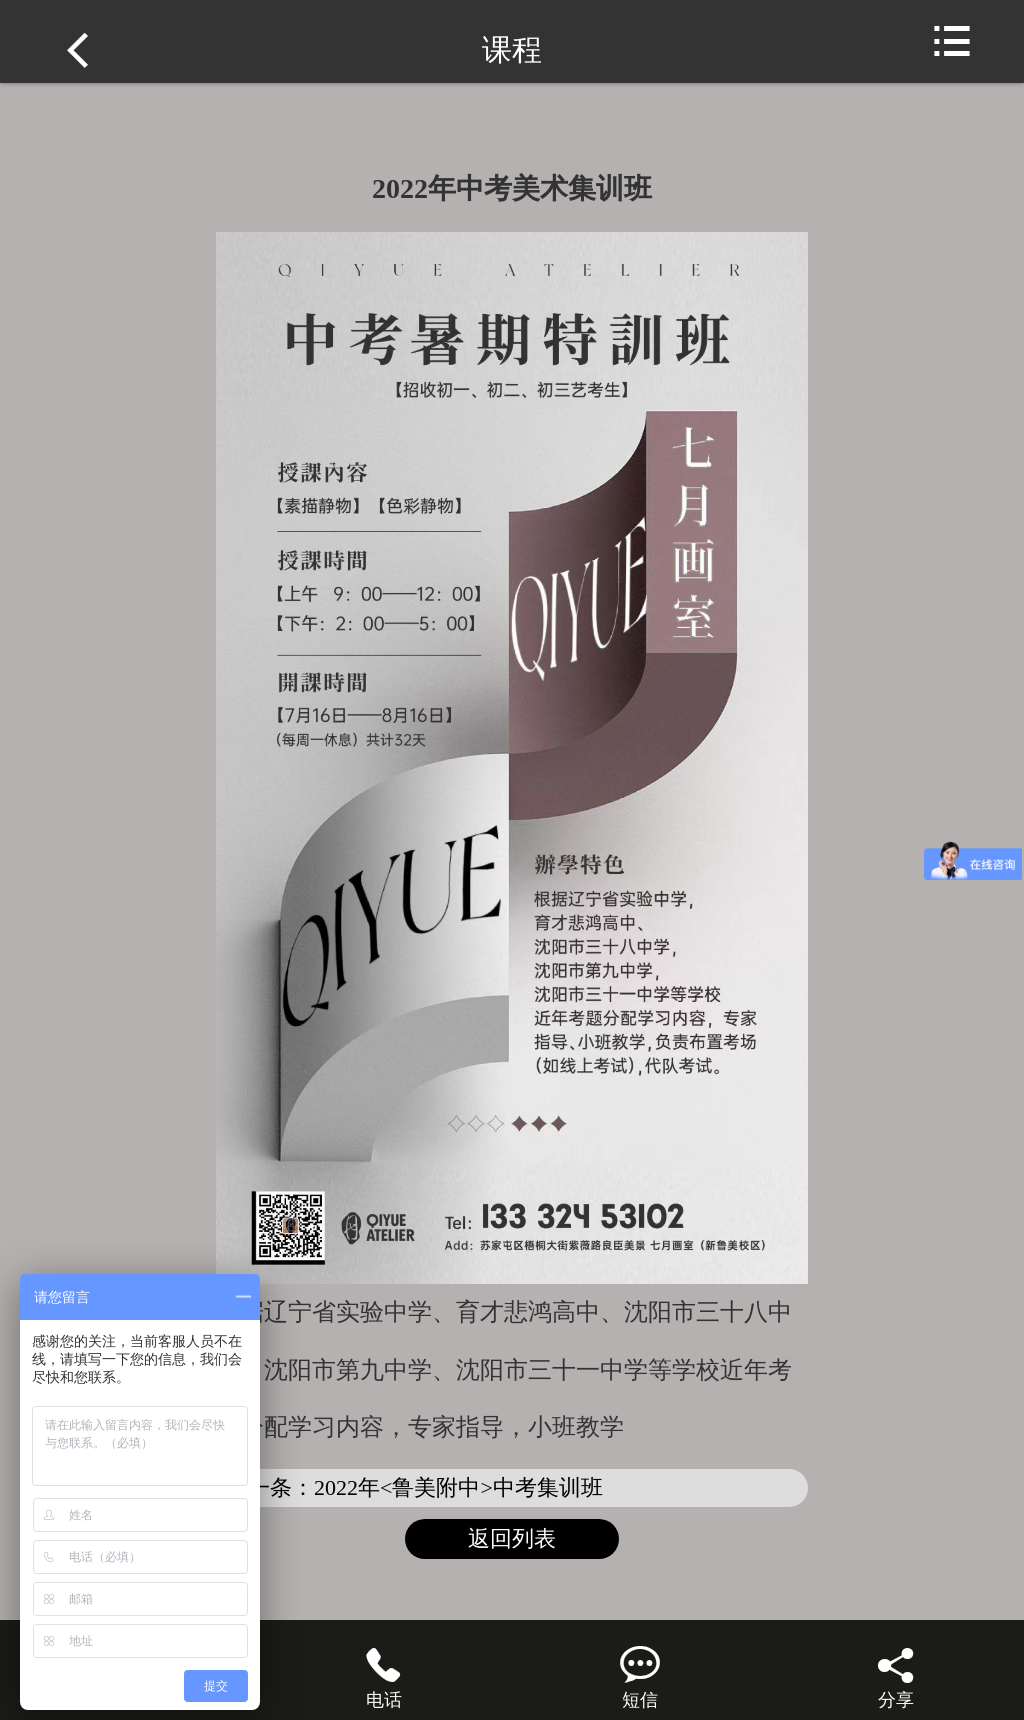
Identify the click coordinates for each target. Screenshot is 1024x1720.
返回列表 (512, 1538)
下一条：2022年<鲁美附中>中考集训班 (414, 1487)
